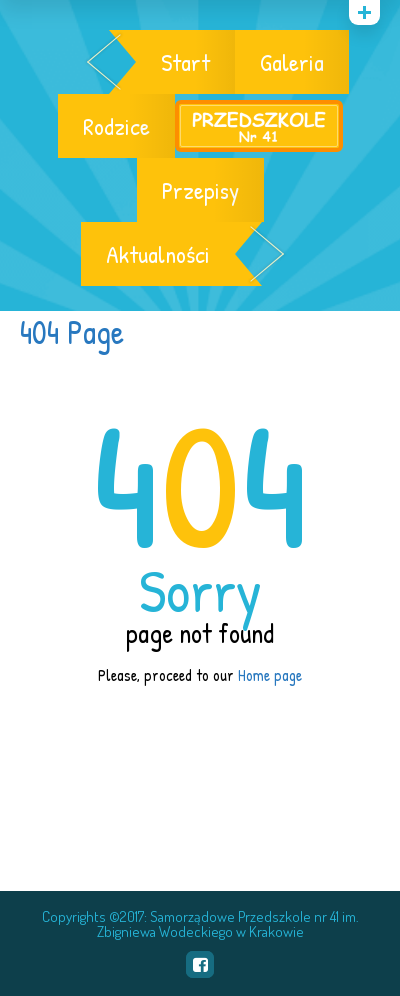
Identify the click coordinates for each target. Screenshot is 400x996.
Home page (270, 675)
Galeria (292, 62)
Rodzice (116, 126)
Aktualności (158, 254)
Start (185, 62)
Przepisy (200, 190)
